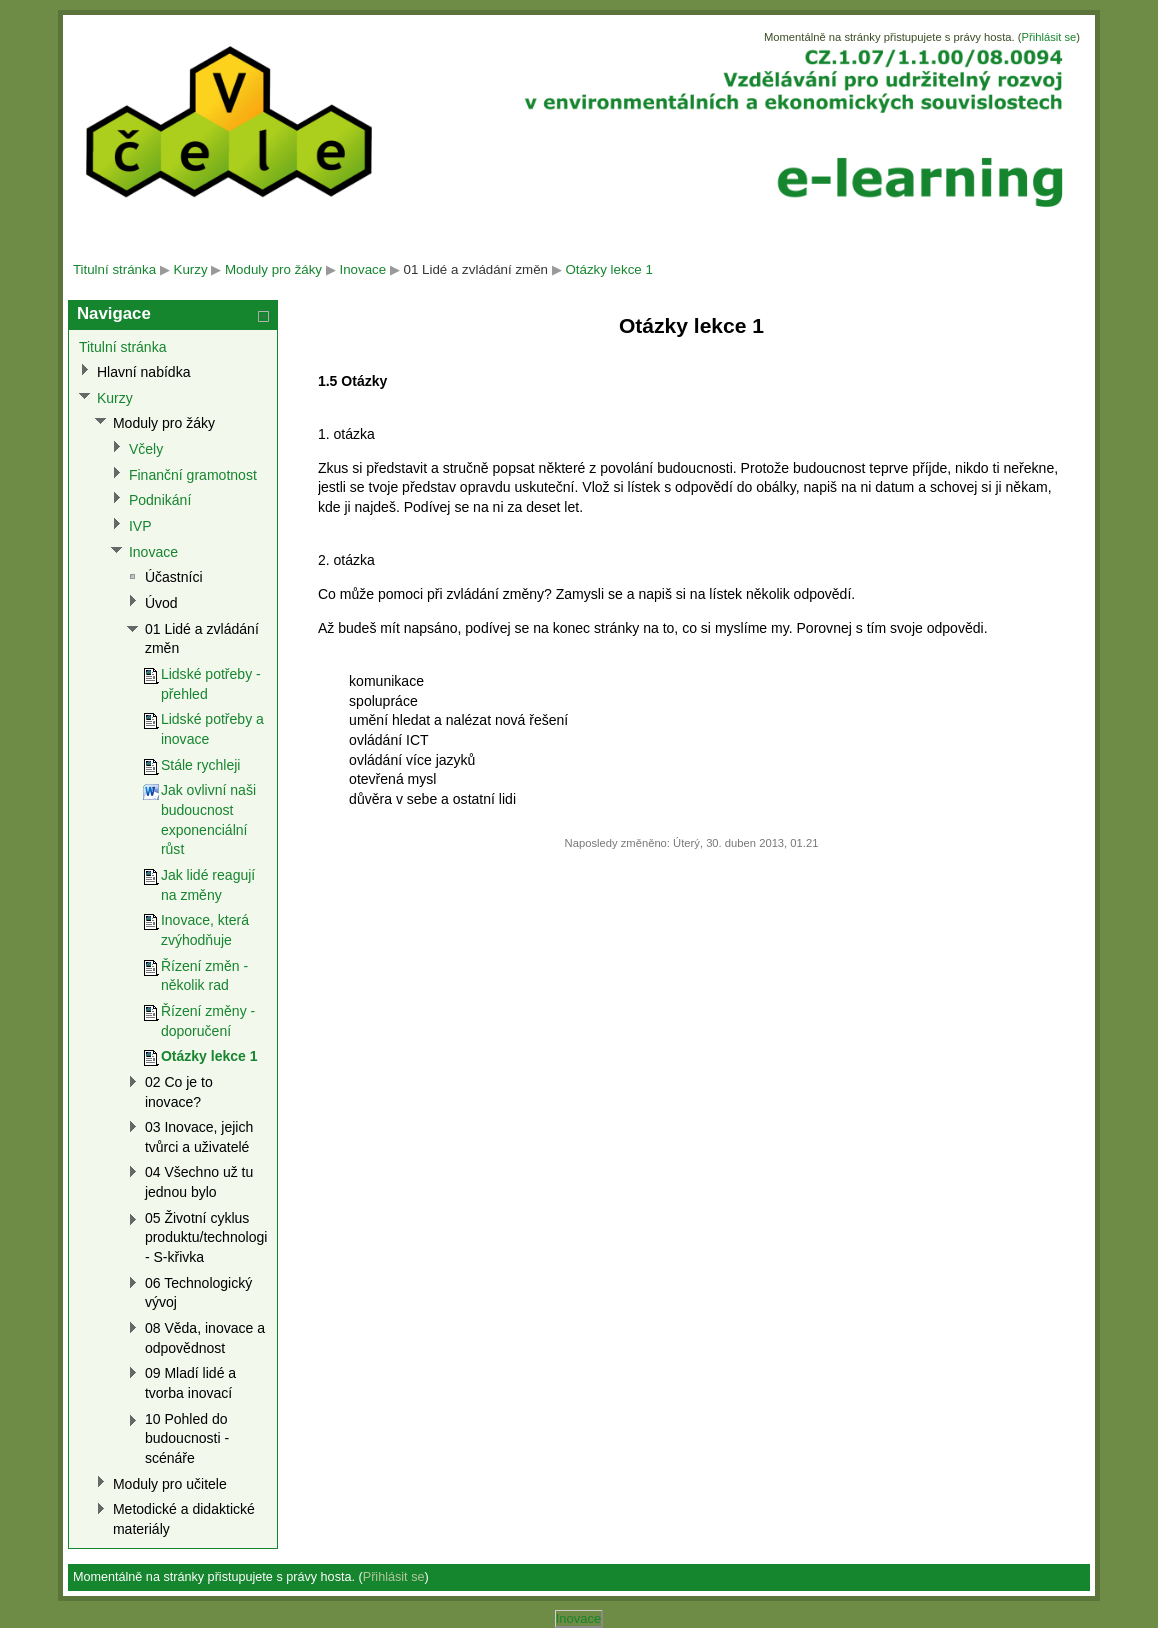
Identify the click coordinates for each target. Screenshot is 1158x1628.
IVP (140, 526)
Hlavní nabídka (144, 372)
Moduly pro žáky (273, 269)
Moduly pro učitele (170, 1484)
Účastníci (174, 577)
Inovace (362, 269)
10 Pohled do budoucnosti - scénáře (187, 1438)
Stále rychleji (201, 765)
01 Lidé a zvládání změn (476, 269)
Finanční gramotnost (193, 475)
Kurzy (191, 269)
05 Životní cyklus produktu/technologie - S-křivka (210, 1237)
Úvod (161, 603)
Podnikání (160, 500)
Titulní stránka (114, 269)
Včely (146, 449)
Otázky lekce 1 (608, 269)
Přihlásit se (1048, 37)
